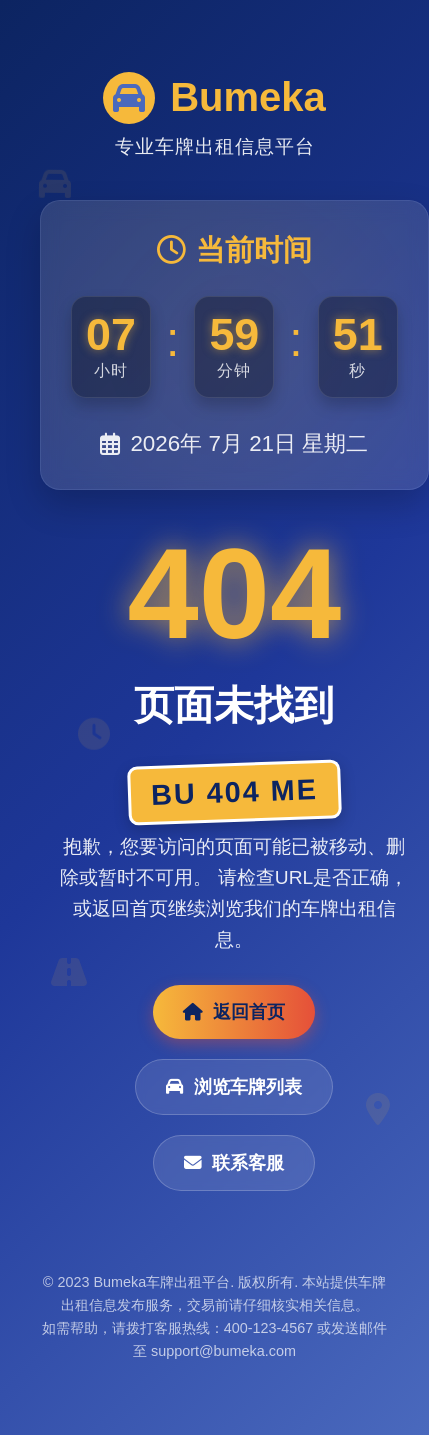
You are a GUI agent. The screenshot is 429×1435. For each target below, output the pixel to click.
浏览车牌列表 (234, 1087)
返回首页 (234, 1012)
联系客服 (234, 1163)
